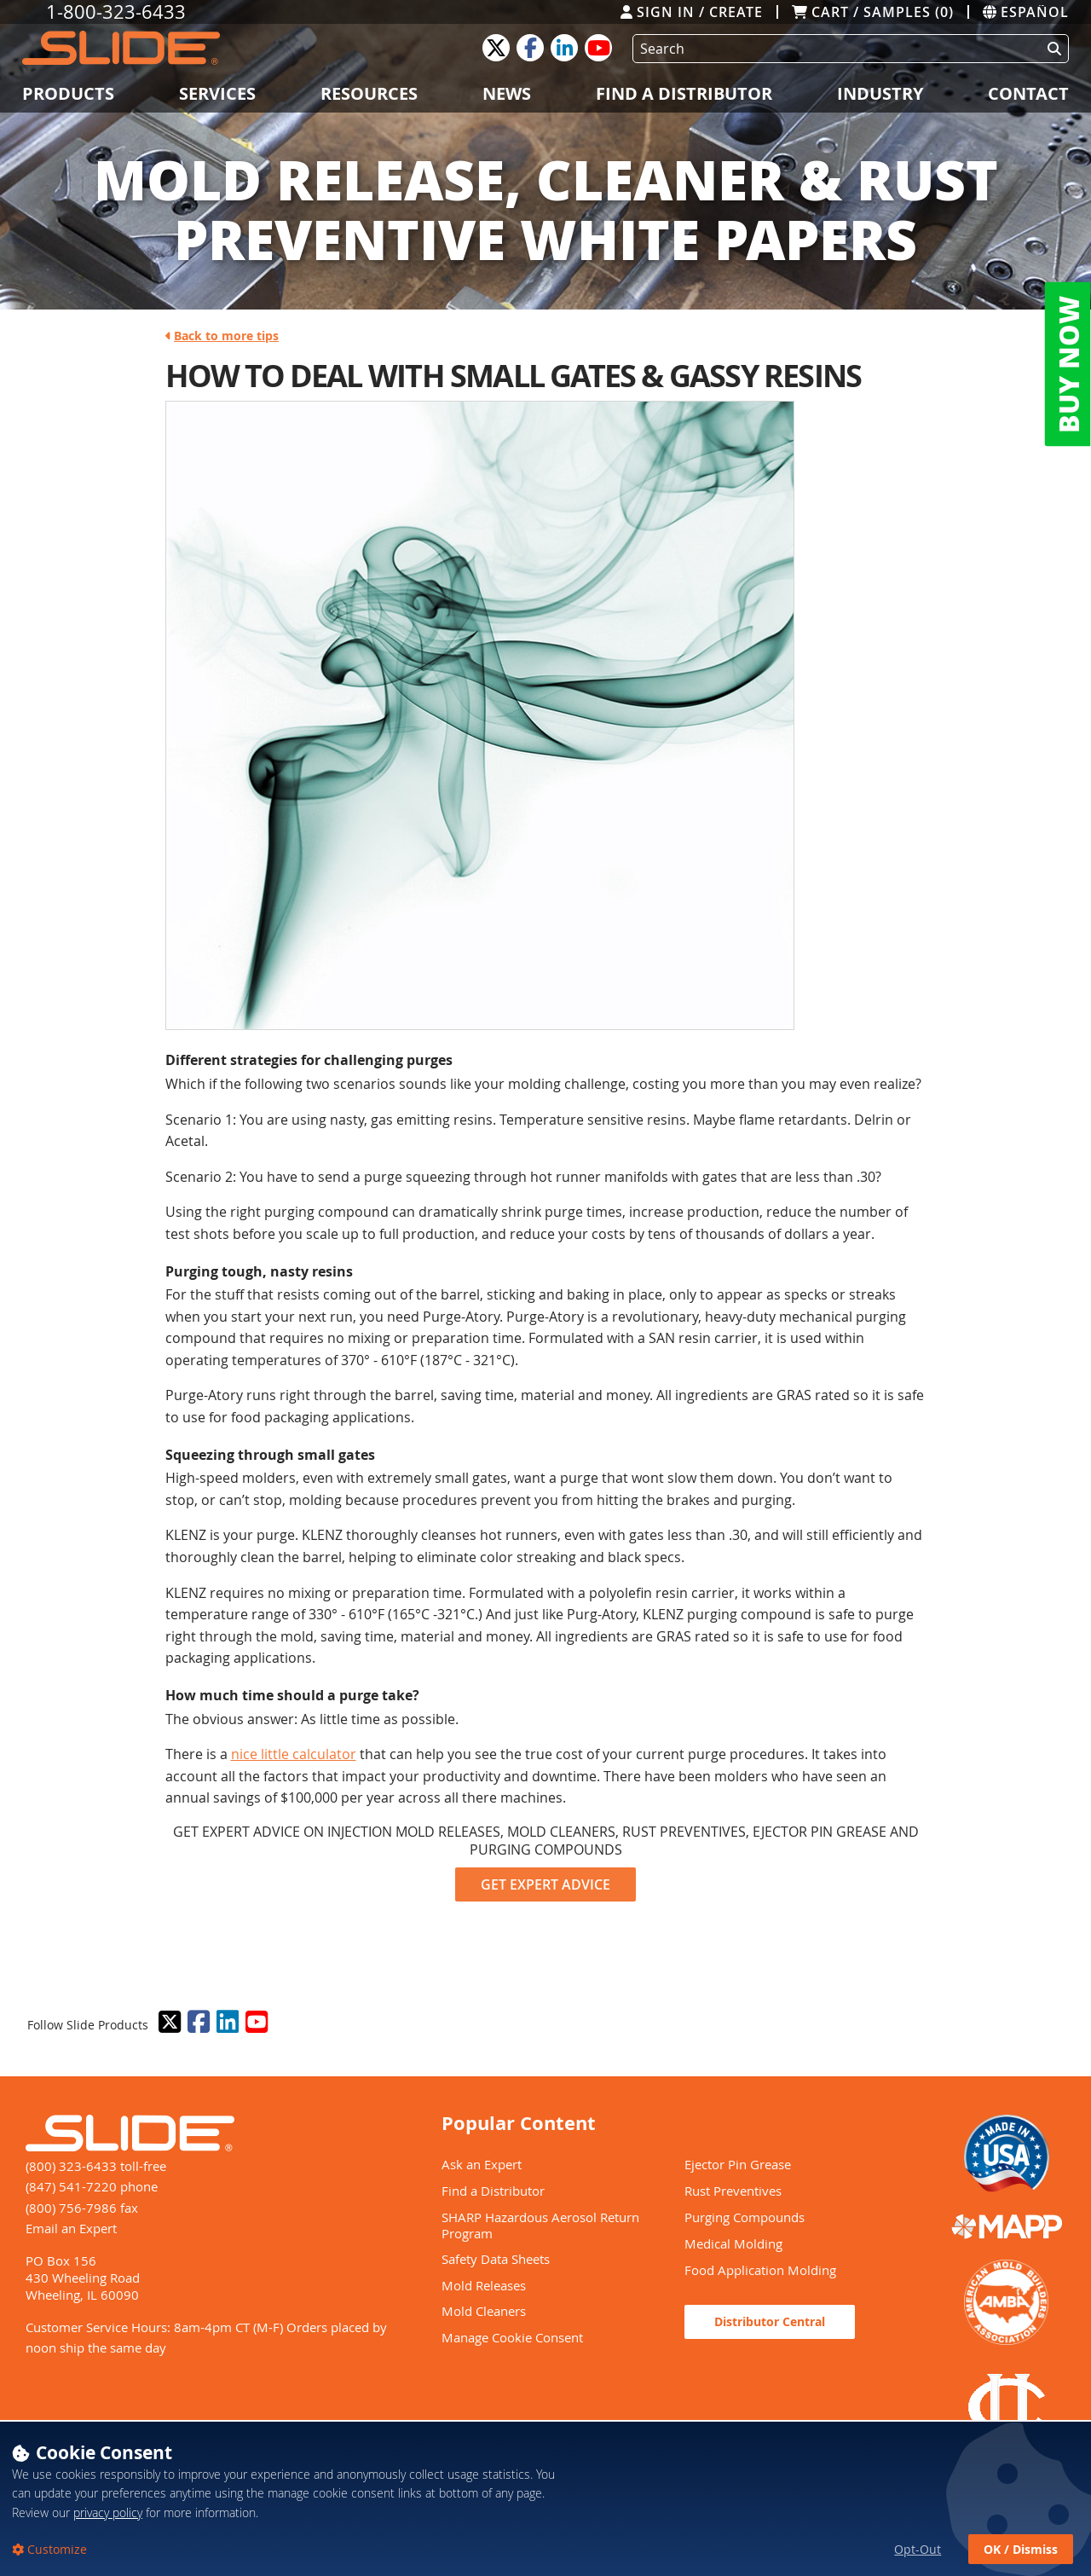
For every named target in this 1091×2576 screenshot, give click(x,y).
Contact (1028, 93)
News (506, 93)
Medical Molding (733, 2243)
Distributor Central (769, 2321)
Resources (369, 93)
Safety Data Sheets (496, 2258)
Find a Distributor (684, 93)
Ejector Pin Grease (737, 2164)
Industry (880, 93)
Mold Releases (484, 2285)
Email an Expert (71, 2228)
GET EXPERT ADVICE (545, 1884)
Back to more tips (222, 335)
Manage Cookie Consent (512, 2337)
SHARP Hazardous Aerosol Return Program (540, 2225)
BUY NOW (1068, 364)
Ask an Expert (482, 2164)
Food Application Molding (760, 2270)
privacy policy (107, 2536)
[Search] (833, 48)
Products (68, 93)
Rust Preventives (733, 2190)
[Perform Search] (1051, 48)
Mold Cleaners (484, 2310)
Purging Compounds (744, 2217)
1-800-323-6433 (116, 11)
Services (217, 93)
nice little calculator (293, 1754)
